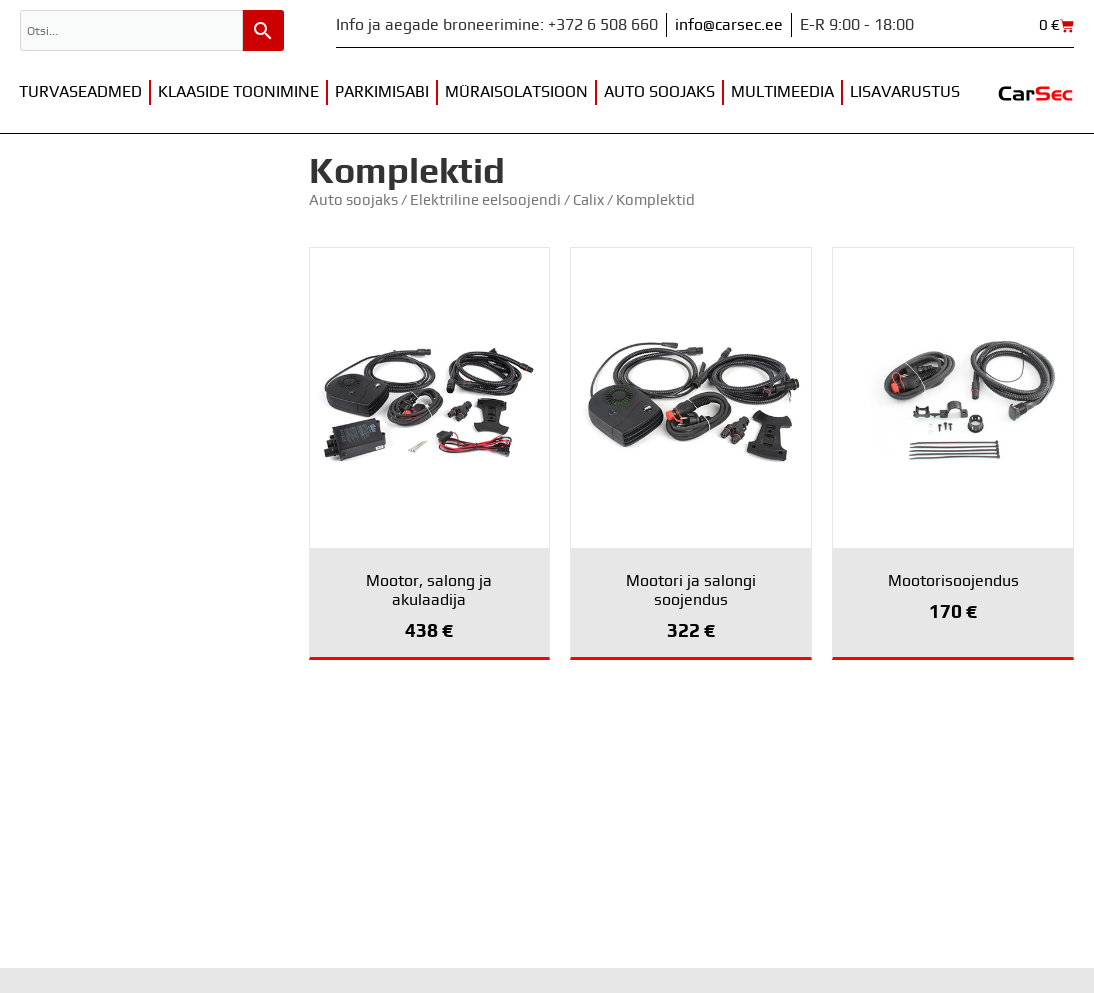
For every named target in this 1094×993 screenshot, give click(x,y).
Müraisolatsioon (516, 92)
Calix (588, 200)
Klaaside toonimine (238, 92)
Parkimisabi (382, 92)
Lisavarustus (905, 92)
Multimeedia (782, 92)
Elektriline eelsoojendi (485, 200)
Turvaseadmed (80, 92)
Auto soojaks (659, 92)
